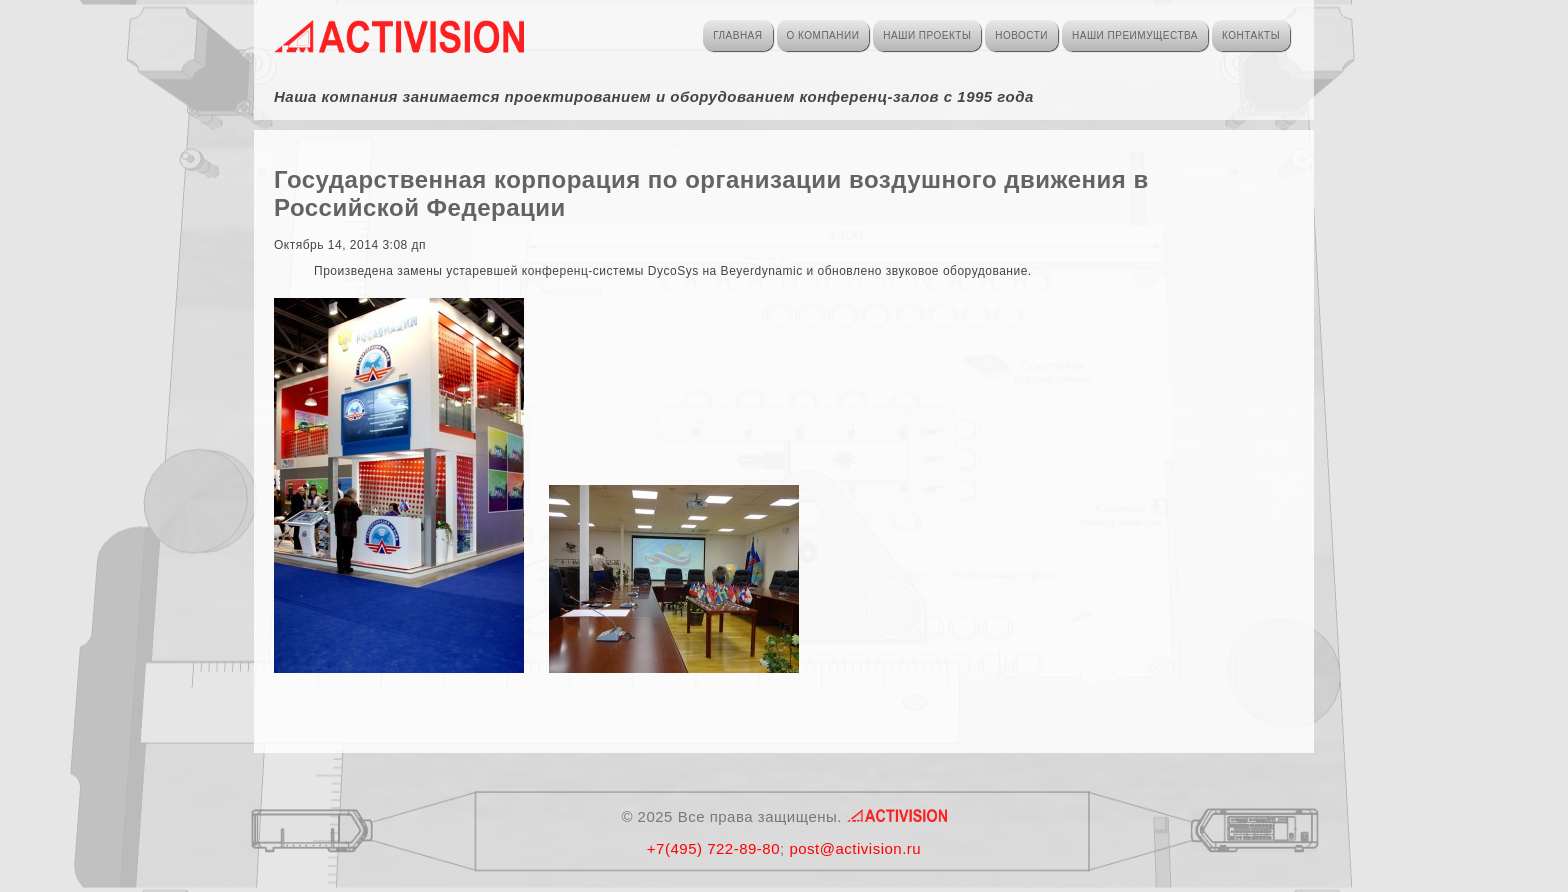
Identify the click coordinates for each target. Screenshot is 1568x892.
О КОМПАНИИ (823, 35)
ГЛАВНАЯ (737, 35)
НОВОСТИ (1021, 35)
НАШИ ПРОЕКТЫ (927, 35)
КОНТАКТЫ (1251, 35)
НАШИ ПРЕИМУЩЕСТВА (1135, 35)
